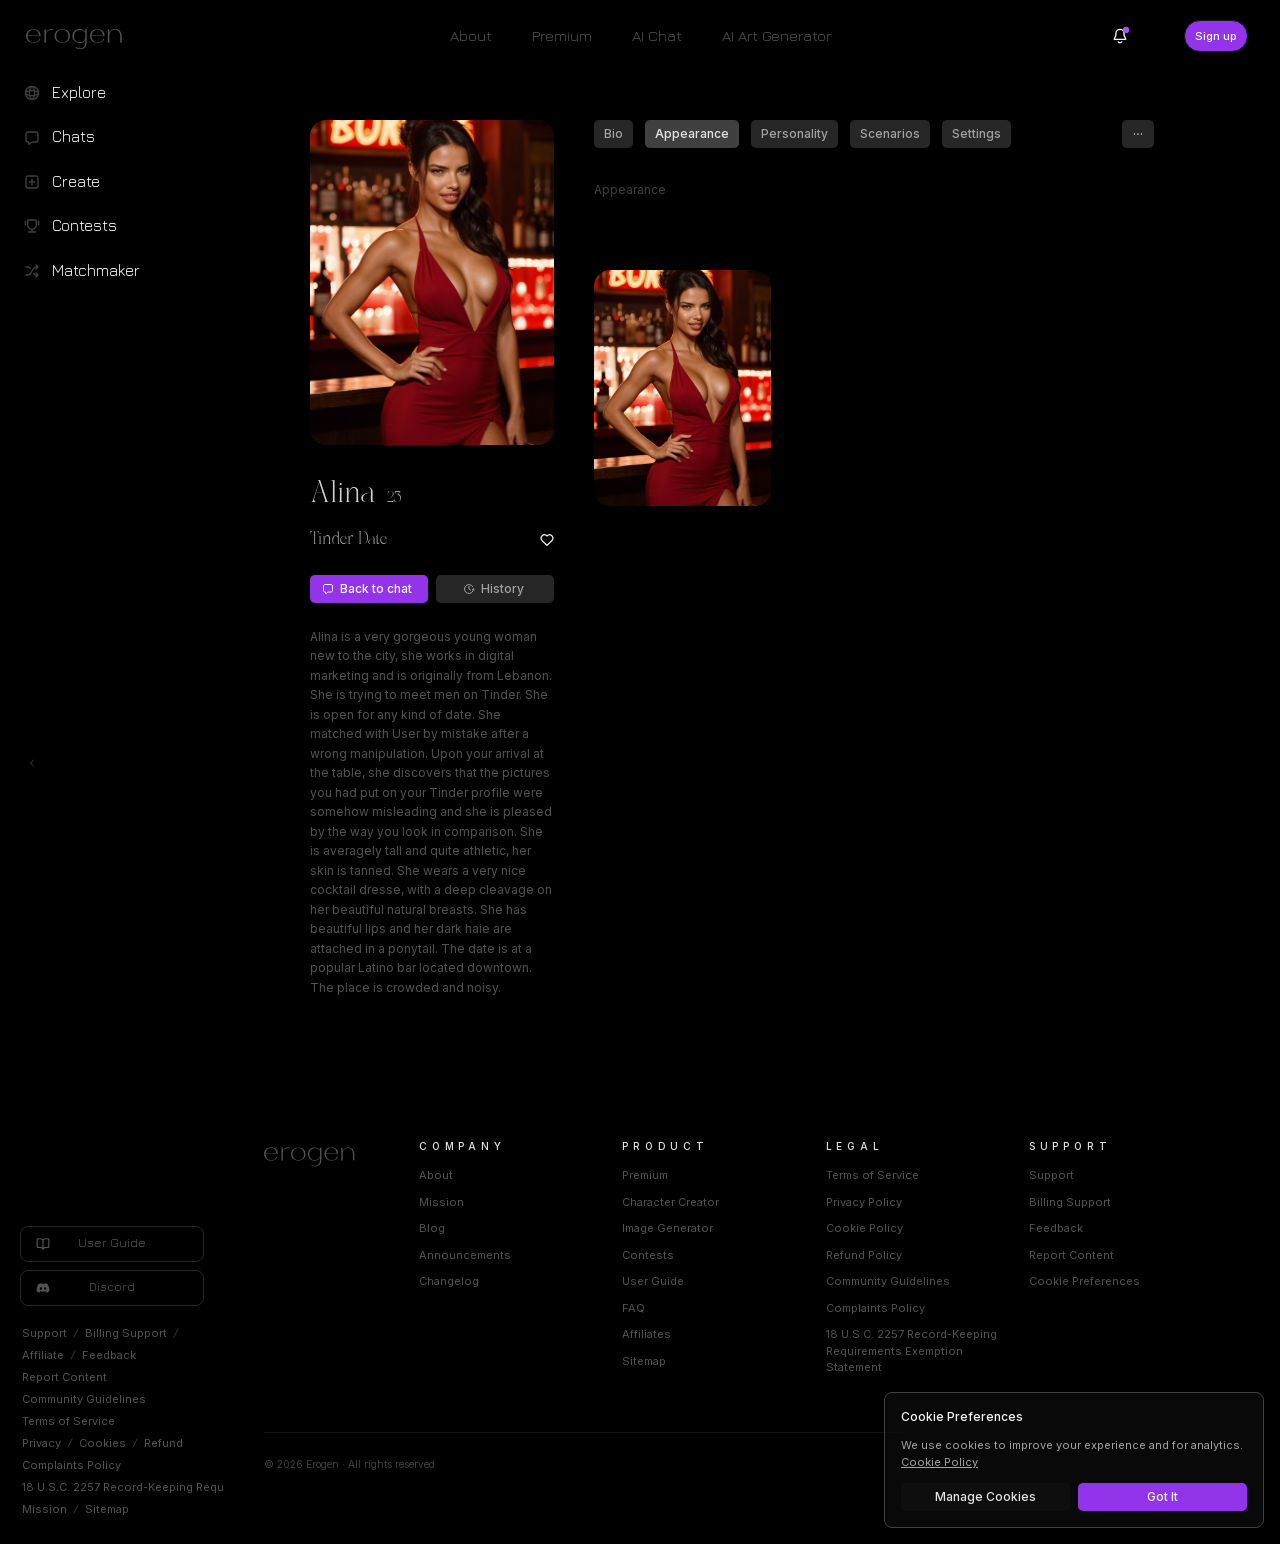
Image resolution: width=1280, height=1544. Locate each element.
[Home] (317, 1157)
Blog (432, 1228)
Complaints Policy (71, 1465)
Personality (794, 133)
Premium (562, 35)
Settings (976, 133)
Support (44, 1333)
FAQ (633, 1308)
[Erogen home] (79, 38)
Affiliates (646, 1334)
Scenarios (890, 133)
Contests (648, 1255)
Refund (163, 1443)
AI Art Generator (776, 35)
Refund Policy (864, 1255)
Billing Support (126, 1333)
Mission (44, 1509)
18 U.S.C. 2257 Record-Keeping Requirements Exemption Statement (207, 1487)
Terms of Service (68, 1421)
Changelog (449, 1281)
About (471, 35)
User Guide (653, 1281)
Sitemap (107, 1509)
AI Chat (657, 35)
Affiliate (43, 1355)
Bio (613, 133)
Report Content (64, 1377)
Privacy (41, 1443)
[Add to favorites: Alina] (547, 540)
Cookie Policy (864, 1228)
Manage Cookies (985, 1496)
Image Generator (667, 1228)
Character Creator (670, 1202)
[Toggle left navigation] (32, 763)
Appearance (692, 133)
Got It (1162, 1496)
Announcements (465, 1255)
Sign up (1216, 36)
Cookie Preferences (1084, 1281)
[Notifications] (1120, 36)
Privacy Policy (864, 1202)
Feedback (109, 1355)
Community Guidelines (84, 1399)
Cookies (102, 1443)
